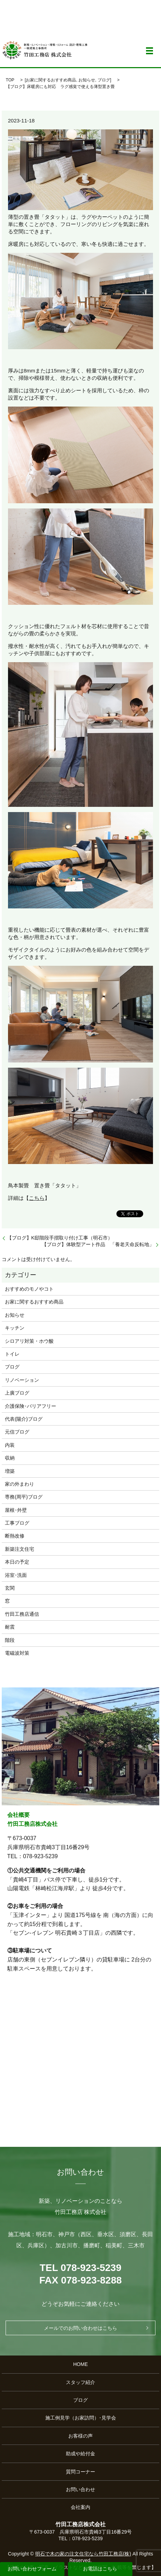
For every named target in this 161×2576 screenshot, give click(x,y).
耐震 (10, 1627)
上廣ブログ (17, 1393)
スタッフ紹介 (80, 2382)
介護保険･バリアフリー (30, 1406)
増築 (10, 1471)
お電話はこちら (100, 2568)
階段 (10, 1640)
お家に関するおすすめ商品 (51, 80)
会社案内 (80, 2507)
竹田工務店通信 (22, 1614)
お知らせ (86, 80)
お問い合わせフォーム (32, 2568)
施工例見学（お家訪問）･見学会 (80, 2418)
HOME (80, 2364)
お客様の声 (80, 2436)
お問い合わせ (80, 2489)
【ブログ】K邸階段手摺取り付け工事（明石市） (62, 1238)
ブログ (104, 80)
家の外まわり (19, 1484)
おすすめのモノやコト (29, 1289)
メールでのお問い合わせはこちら (80, 2327)
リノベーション (22, 1380)
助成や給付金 (80, 2453)
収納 (10, 1458)
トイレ (12, 1354)
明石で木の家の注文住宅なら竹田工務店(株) (83, 2554)
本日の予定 (17, 1562)
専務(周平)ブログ (23, 1497)
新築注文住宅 (19, 1549)
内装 (10, 1445)
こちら (37, 1198)
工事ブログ (17, 1523)
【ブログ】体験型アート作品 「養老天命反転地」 (98, 1244)
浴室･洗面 (16, 1575)
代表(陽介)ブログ (23, 1419)
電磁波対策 (17, 1653)
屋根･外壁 (16, 1510)
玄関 (10, 1588)
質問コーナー (80, 2471)
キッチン (14, 1328)
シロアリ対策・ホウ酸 (29, 1341)
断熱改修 (14, 1536)
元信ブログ (17, 1432)
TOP (10, 80)
